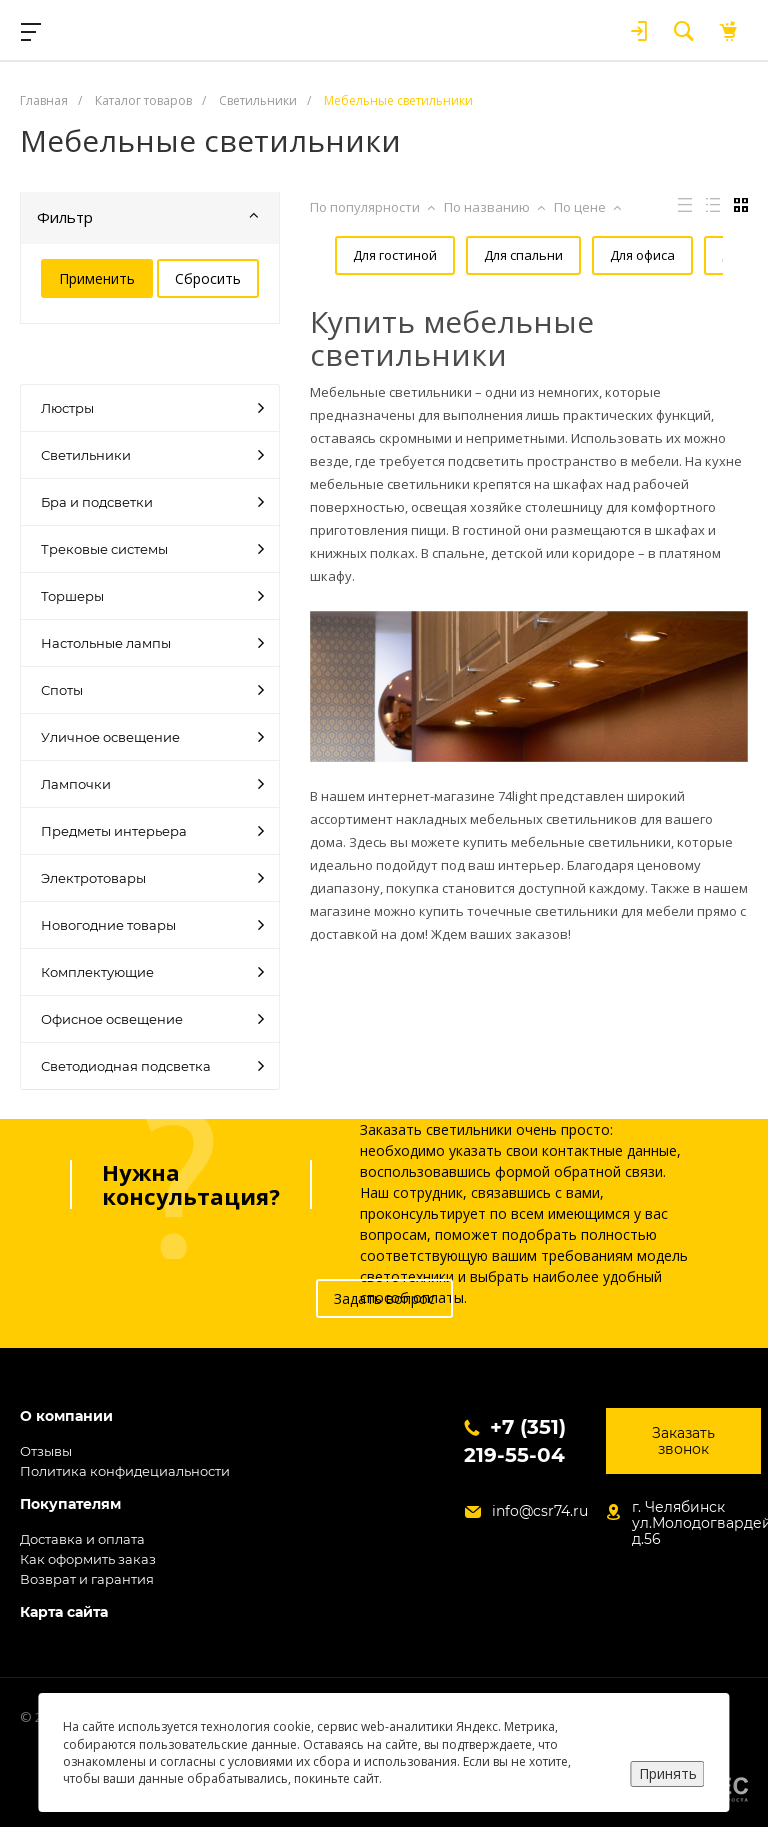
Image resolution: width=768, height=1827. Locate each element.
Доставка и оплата (82, 1539)
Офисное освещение (152, 1019)
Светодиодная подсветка (152, 1066)
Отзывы (46, 1451)
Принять (668, 1773)
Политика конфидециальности (125, 1471)
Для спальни (493, 255)
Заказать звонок (683, 1441)
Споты (152, 690)
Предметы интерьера (152, 831)
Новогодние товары (152, 925)
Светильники (152, 455)
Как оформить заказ (88, 1559)
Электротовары (152, 878)
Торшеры (152, 596)
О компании (66, 1416)
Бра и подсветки (152, 502)
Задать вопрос (384, 1298)
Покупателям (70, 1504)
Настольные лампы (152, 643)
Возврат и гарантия (87, 1579)
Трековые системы (152, 549)
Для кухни (359, 304)
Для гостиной (370, 255)
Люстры (152, 408)
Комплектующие (152, 972)
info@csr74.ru (540, 1511)
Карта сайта (64, 1612)
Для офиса (607, 255)
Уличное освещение (152, 737)
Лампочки (152, 784)
